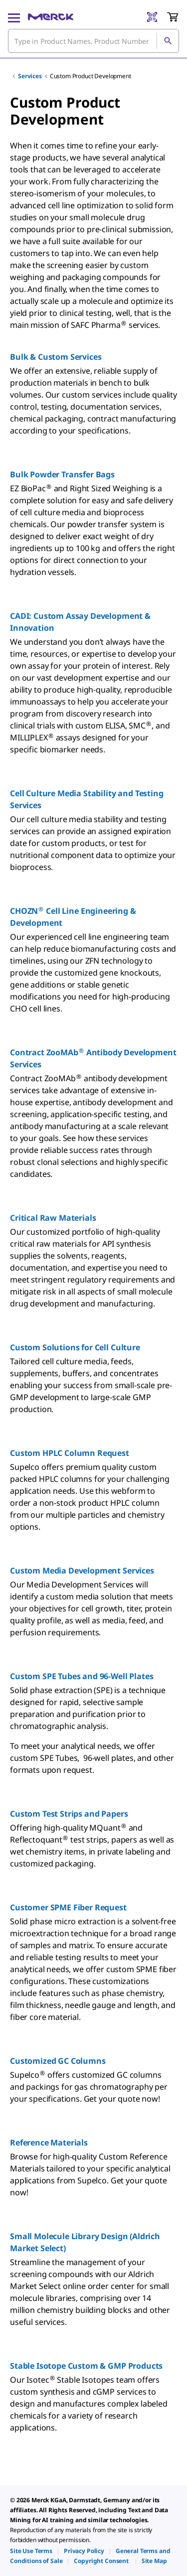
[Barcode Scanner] (152, 17)
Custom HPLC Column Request (69, 1452)
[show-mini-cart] (172, 16)
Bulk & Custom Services (55, 356)
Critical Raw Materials (53, 1217)
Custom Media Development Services (82, 1570)
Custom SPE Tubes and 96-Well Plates (81, 1676)
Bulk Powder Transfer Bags (62, 474)
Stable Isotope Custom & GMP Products (86, 2365)
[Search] (168, 41)
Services (30, 76)
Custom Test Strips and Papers (69, 1813)
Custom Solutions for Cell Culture (75, 1347)
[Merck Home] (50, 17)
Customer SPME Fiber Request (68, 1907)
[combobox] (93, 41)
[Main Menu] (14, 17)
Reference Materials (49, 2142)
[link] (31, 2551)
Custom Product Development (90, 76)
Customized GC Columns (58, 2060)
